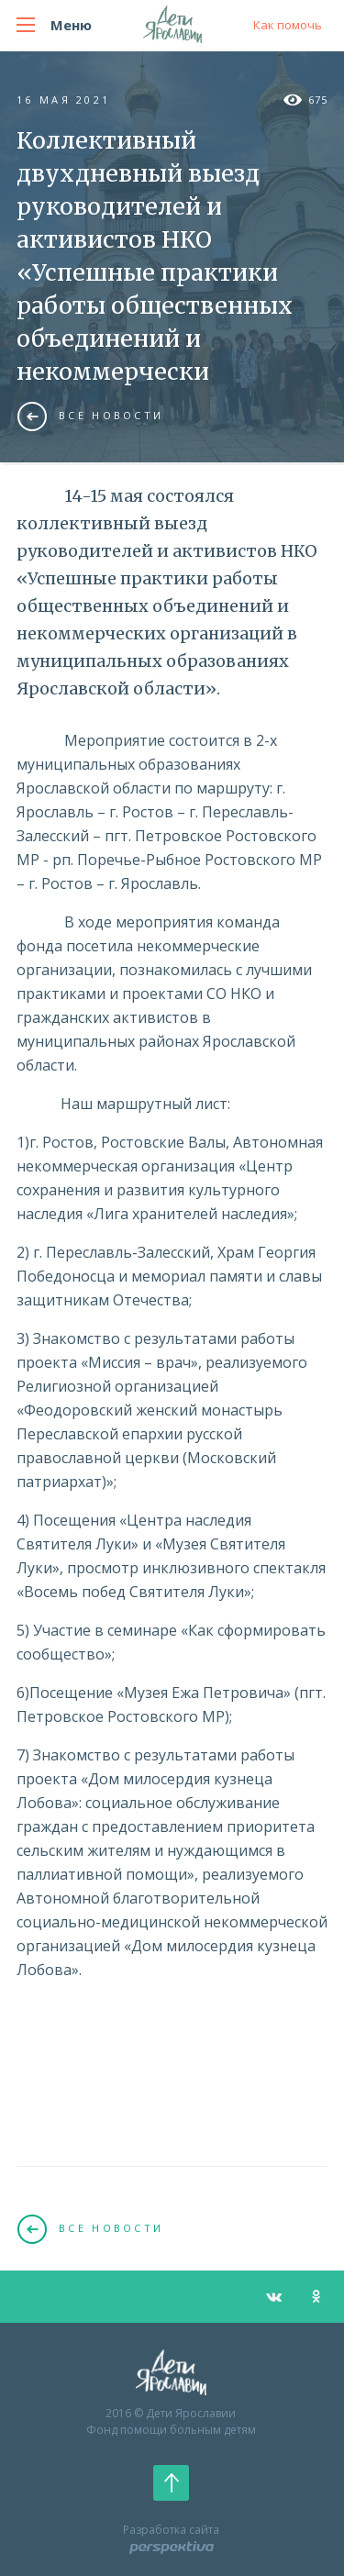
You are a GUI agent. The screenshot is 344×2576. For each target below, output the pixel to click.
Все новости (90, 415)
